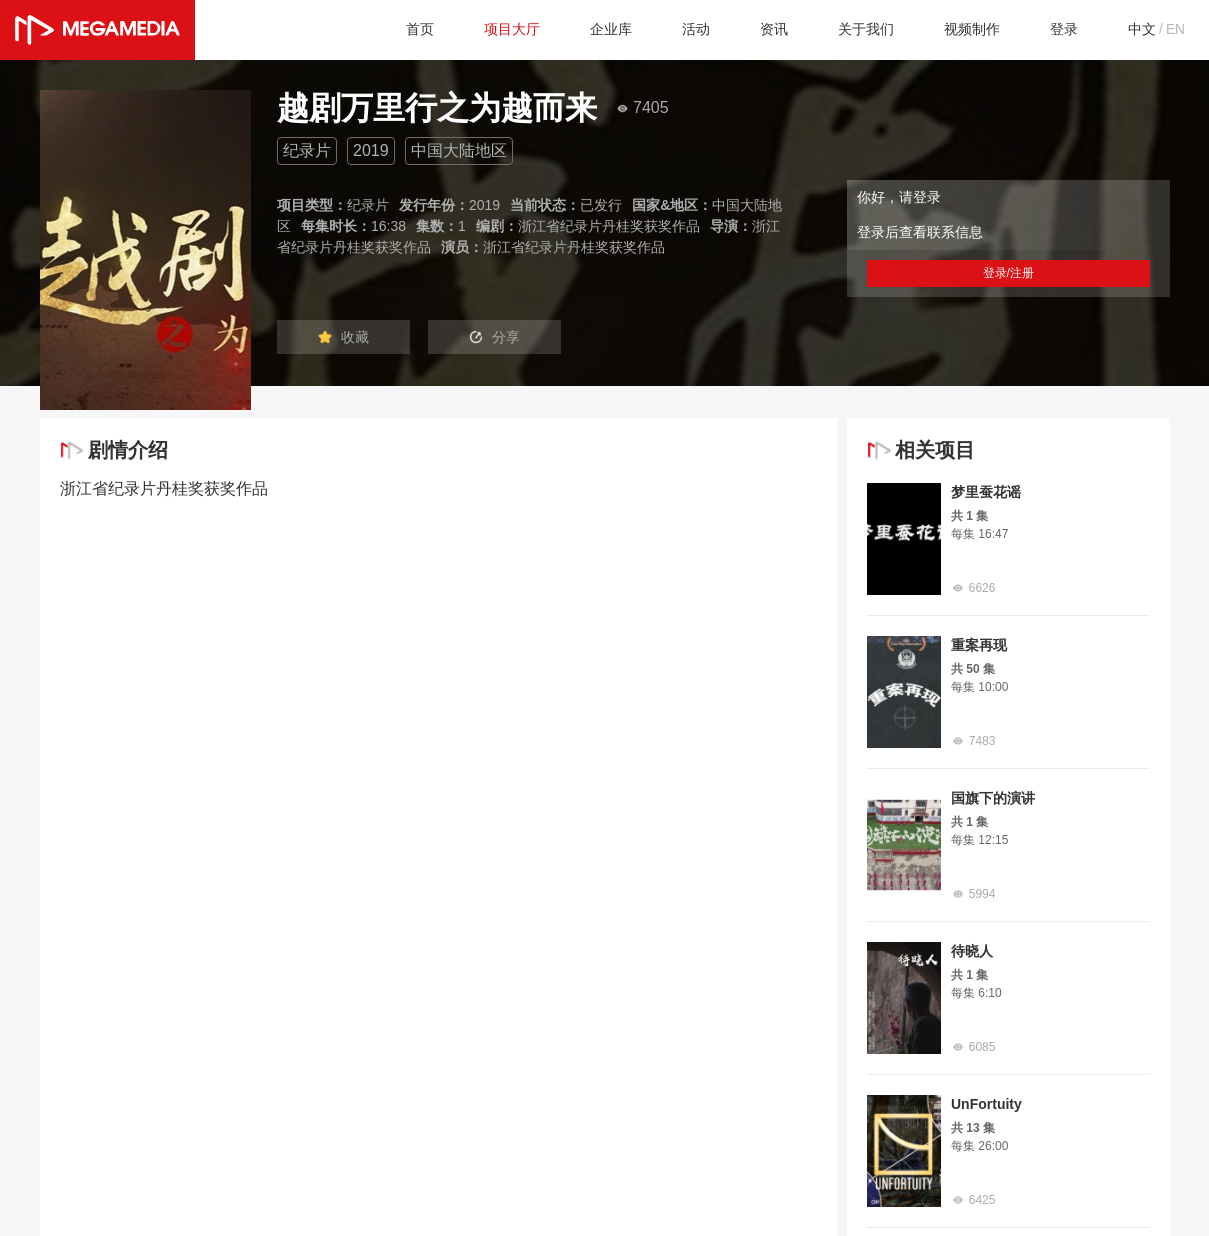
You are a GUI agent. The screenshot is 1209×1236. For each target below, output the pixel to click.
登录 (1054, 29)
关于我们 (842, 29)
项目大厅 (466, 29)
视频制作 (956, 29)
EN (1174, 29)
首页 (368, 29)
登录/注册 (1008, 273)
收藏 (352, 338)
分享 (522, 338)
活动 (662, 29)
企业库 (572, 29)
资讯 (744, 29)
